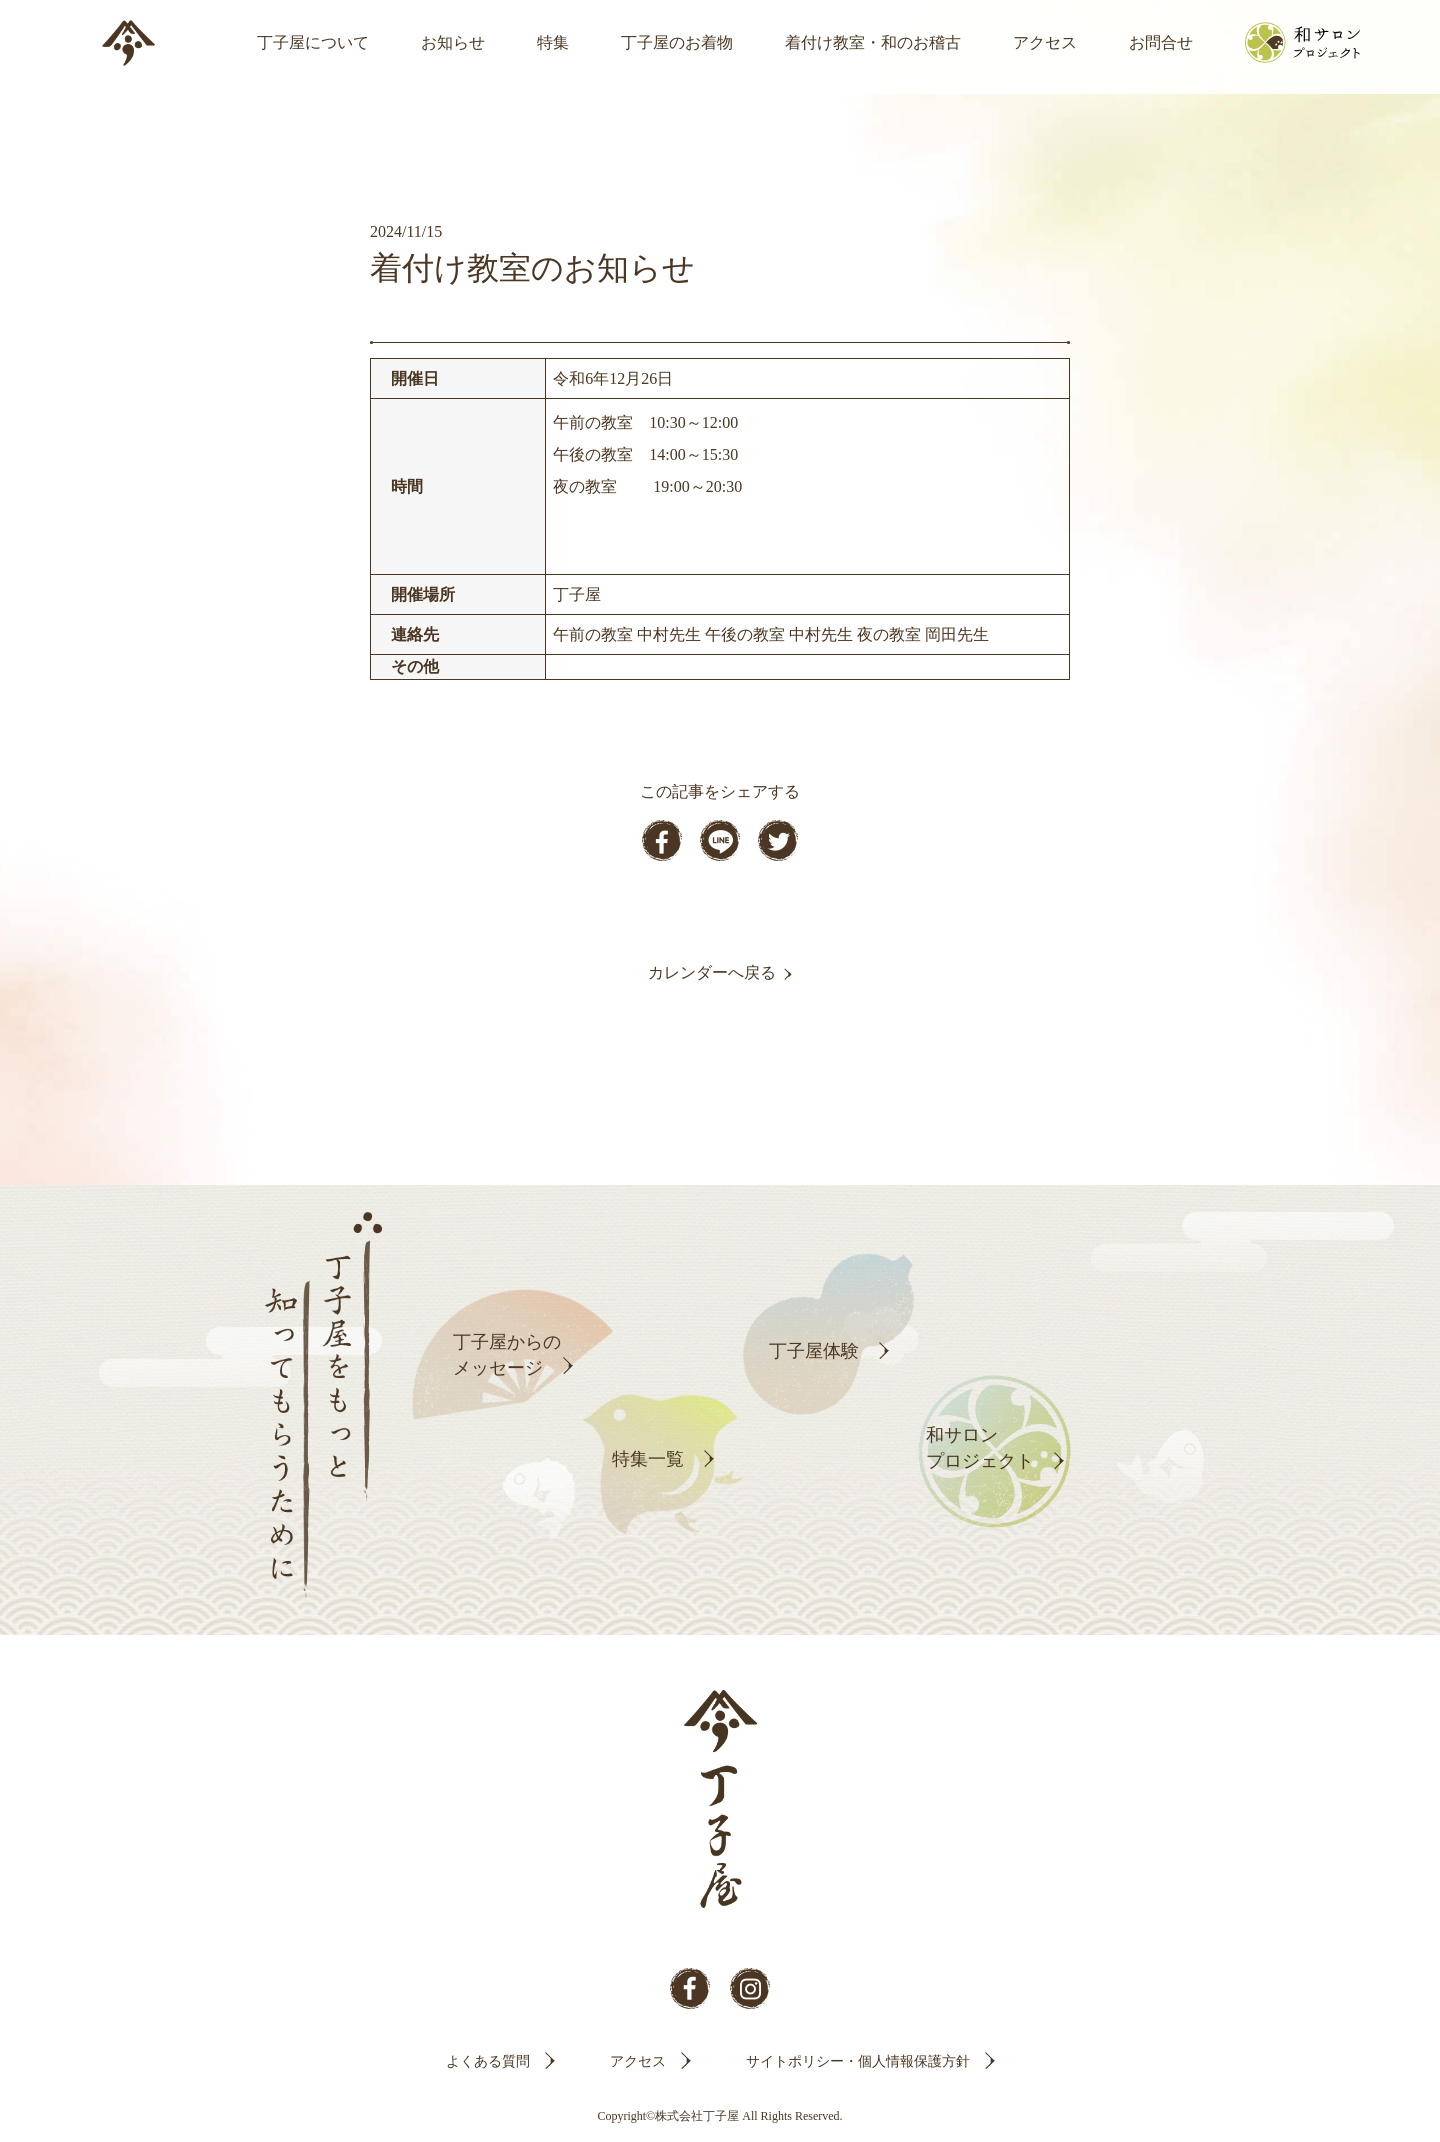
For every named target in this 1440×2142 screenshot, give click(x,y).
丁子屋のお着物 (677, 42)
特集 (553, 42)
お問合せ (1161, 42)
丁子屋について (313, 42)
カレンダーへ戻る (712, 972)
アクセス (1045, 42)
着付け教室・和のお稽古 (873, 42)
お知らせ (453, 42)
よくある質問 (488, 2061)
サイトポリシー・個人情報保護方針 (858, 2061)
